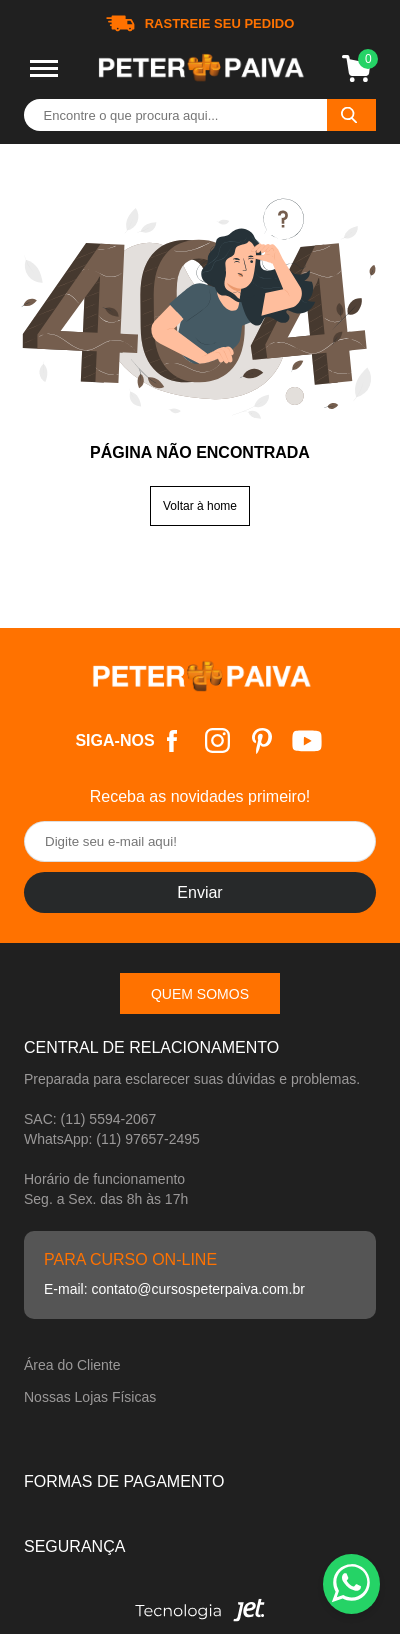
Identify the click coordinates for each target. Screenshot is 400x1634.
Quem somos (200, 994)
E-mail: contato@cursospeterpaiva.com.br (174, 1289)
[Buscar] (351, 115)
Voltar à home (200, 506)
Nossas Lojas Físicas (90, 1397)
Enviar (199, 892)
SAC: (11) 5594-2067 (90, 1119)
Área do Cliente (72, 1365)
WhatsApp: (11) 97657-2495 (112, 1139)
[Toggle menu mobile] (44, 68)
